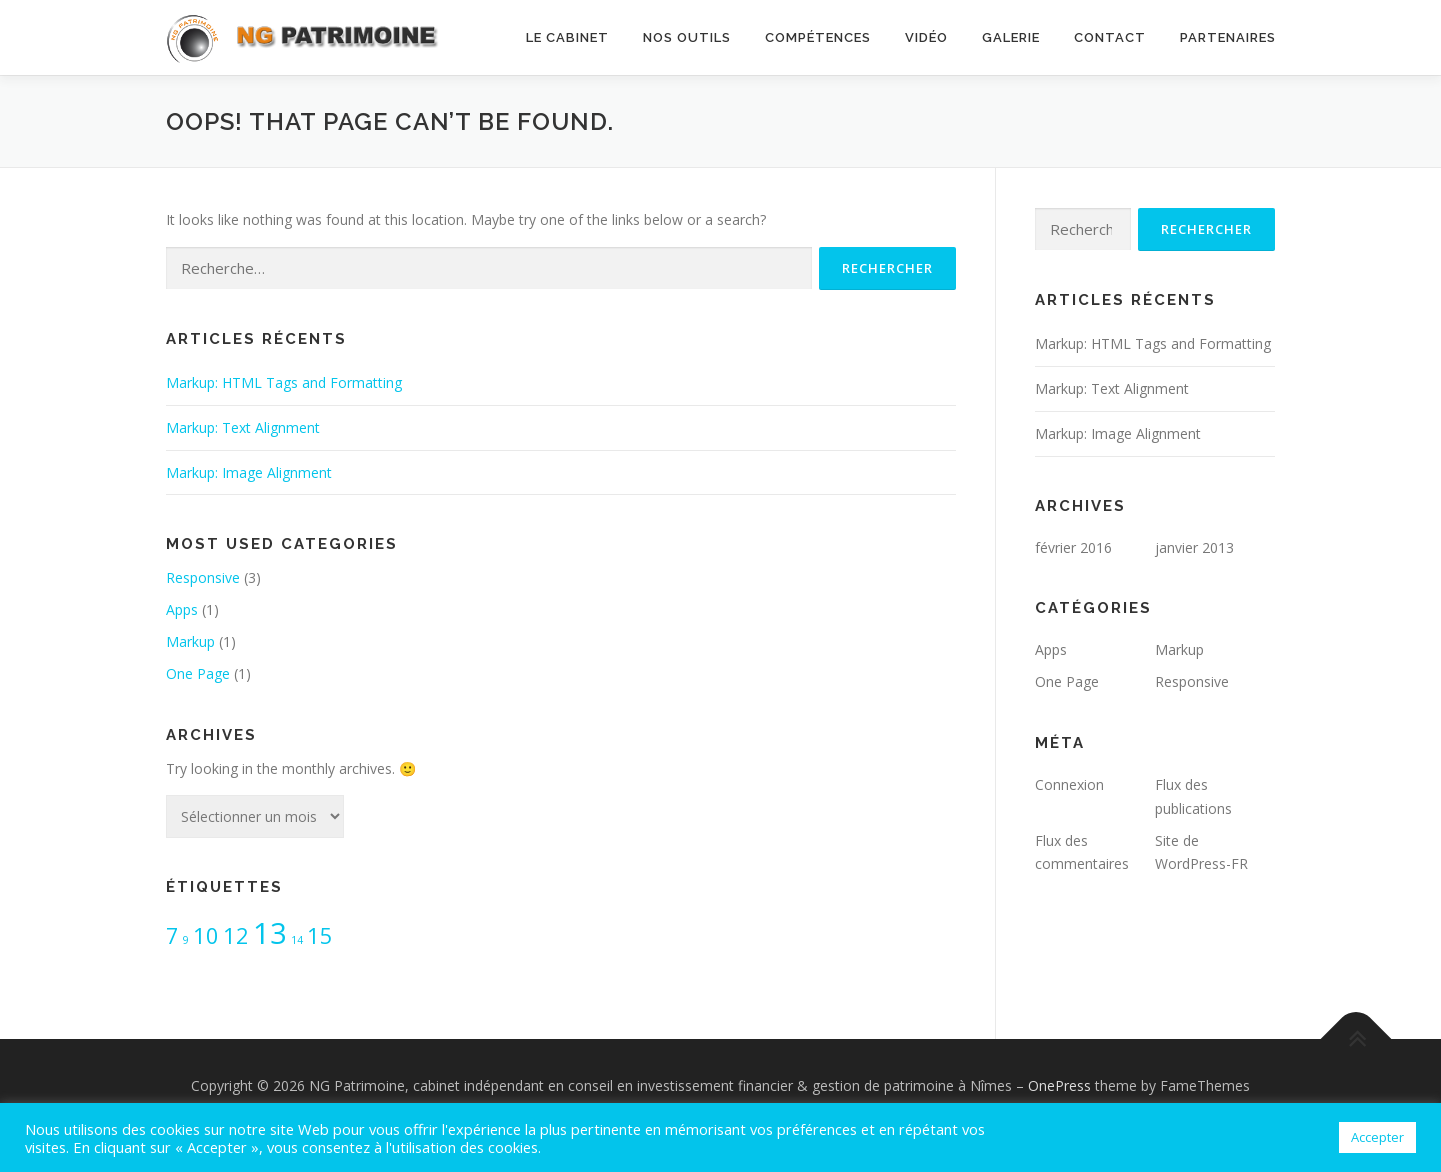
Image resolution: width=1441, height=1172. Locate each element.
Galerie (1011, 37)
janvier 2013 (1194, 547)
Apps (182, 609)
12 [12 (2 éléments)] (236, 935)
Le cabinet (567, 37)
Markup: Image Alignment (249, 472)
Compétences (818, 37)
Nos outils (687, 37)
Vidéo (926, 37)
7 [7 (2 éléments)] (172, 935)
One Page (198, 673)
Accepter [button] (1377, 1137)
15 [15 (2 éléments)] (320, 935)
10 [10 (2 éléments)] (206, 935)
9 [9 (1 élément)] (186, 940)
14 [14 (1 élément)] (297, 940)
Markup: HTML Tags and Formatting (284, 382)
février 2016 (1073, 547)
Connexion (1069, 784)
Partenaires (1228, 37)
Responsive (203, 577)
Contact (1110, 37)
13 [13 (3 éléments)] (270, 933)
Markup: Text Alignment (243, 427)
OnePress (1059, 1085)
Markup (190, 641)
